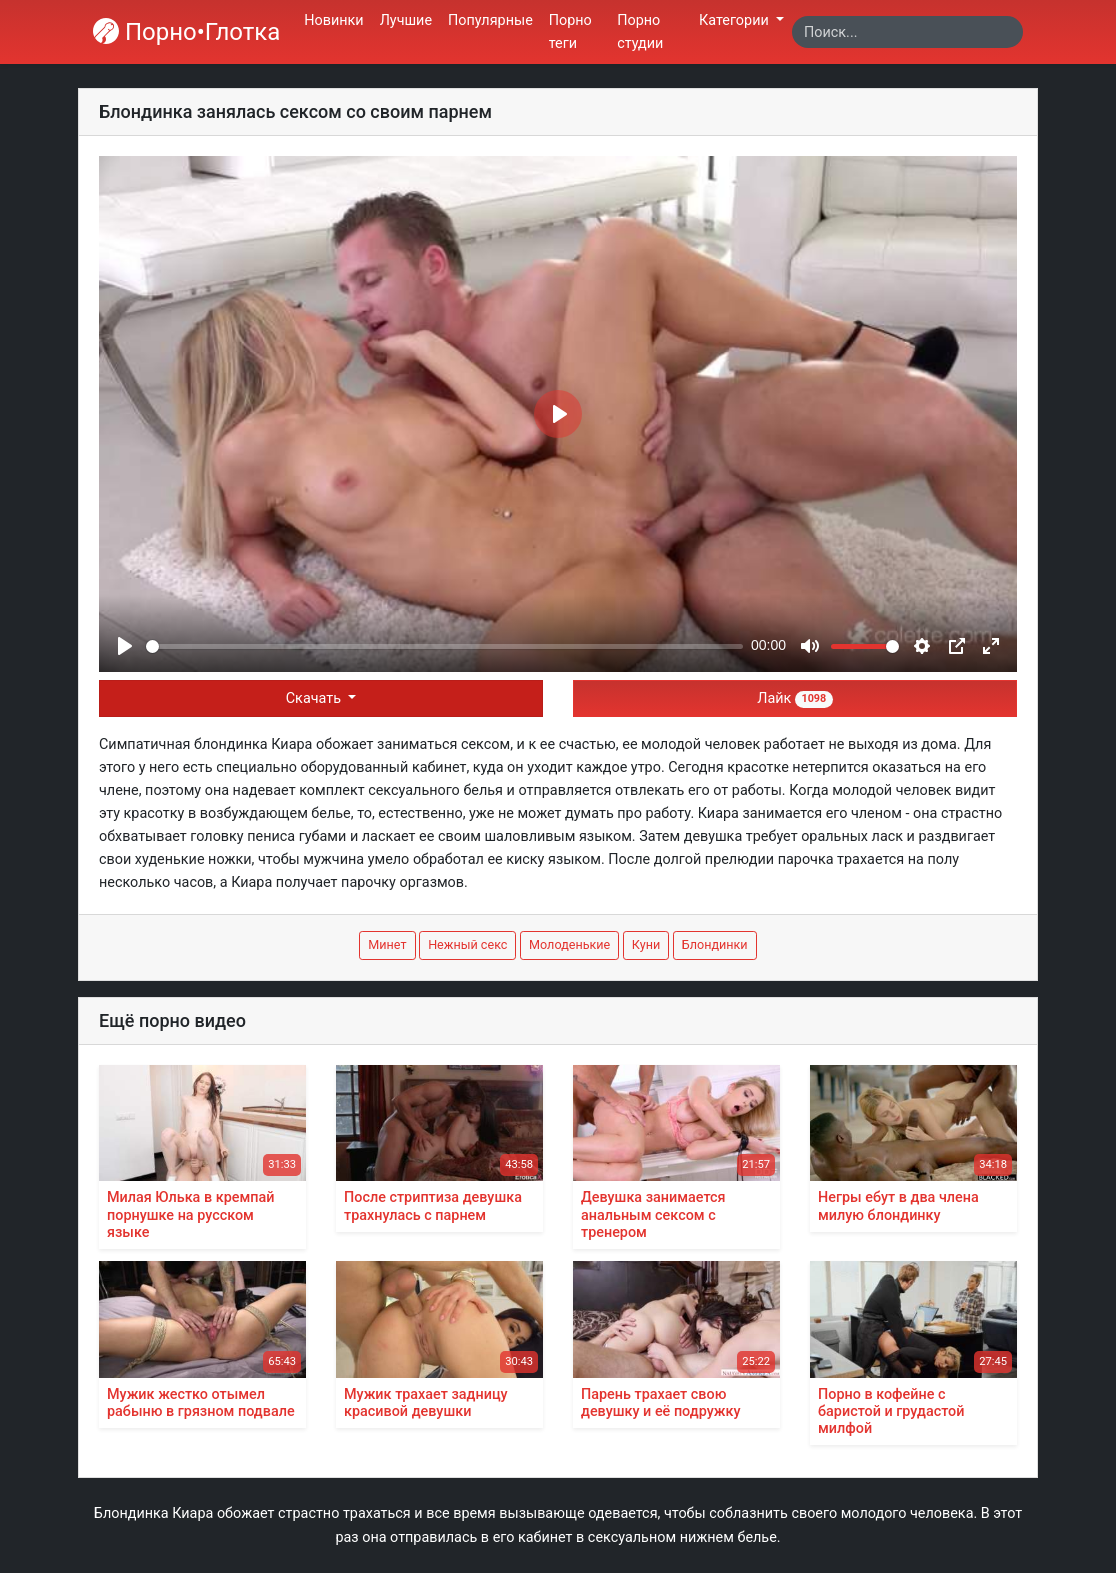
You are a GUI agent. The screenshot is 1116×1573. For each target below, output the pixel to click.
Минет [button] (387, 944)
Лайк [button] (794, 698)
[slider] (444, 646)
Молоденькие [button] (569, 944)
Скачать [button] (315, 698)
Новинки (333, 20)
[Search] (907, 32)
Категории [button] (735, 20)
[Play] (125, 646)
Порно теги (570, 32)
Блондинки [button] (715, 944)
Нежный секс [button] (467, 944)
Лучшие (406, 20)
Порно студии (640, 32)
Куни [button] (646, 944)
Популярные (490, 20)
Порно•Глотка (186, 32)
